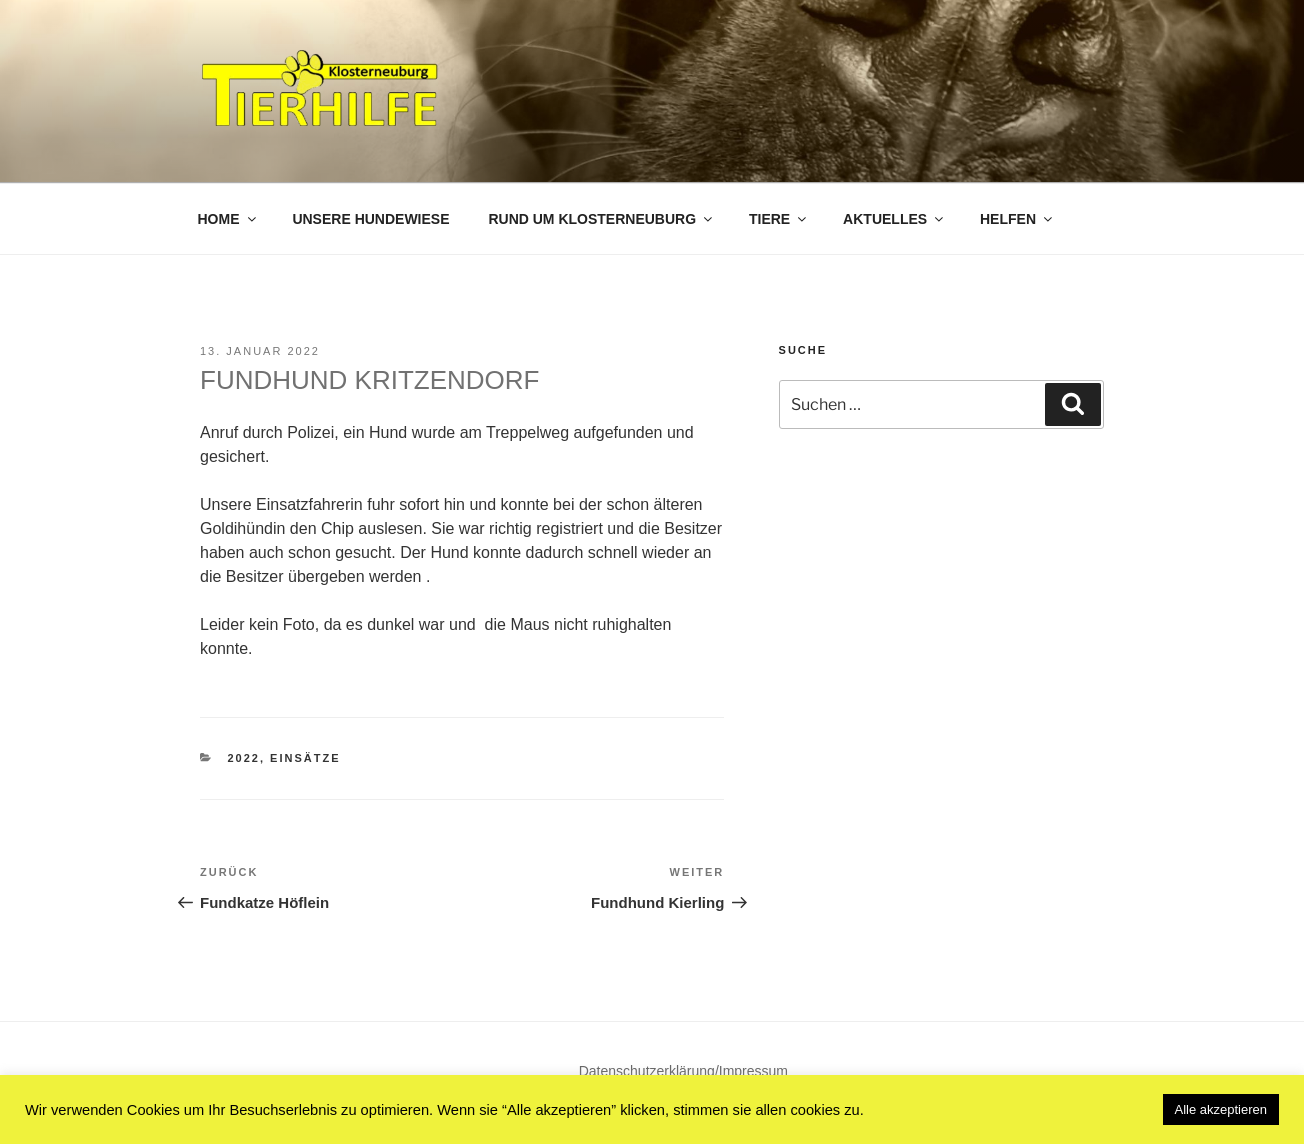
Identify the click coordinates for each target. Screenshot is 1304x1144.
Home (228, 219)
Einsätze (305, 758)
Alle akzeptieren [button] (1221, 1109)
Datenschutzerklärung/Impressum (683, 1071)
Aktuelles (894, 219)
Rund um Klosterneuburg (601, 219)
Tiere (779, 219)
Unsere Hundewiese (370, 219)
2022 (244, 758)
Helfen (1017, 219)
